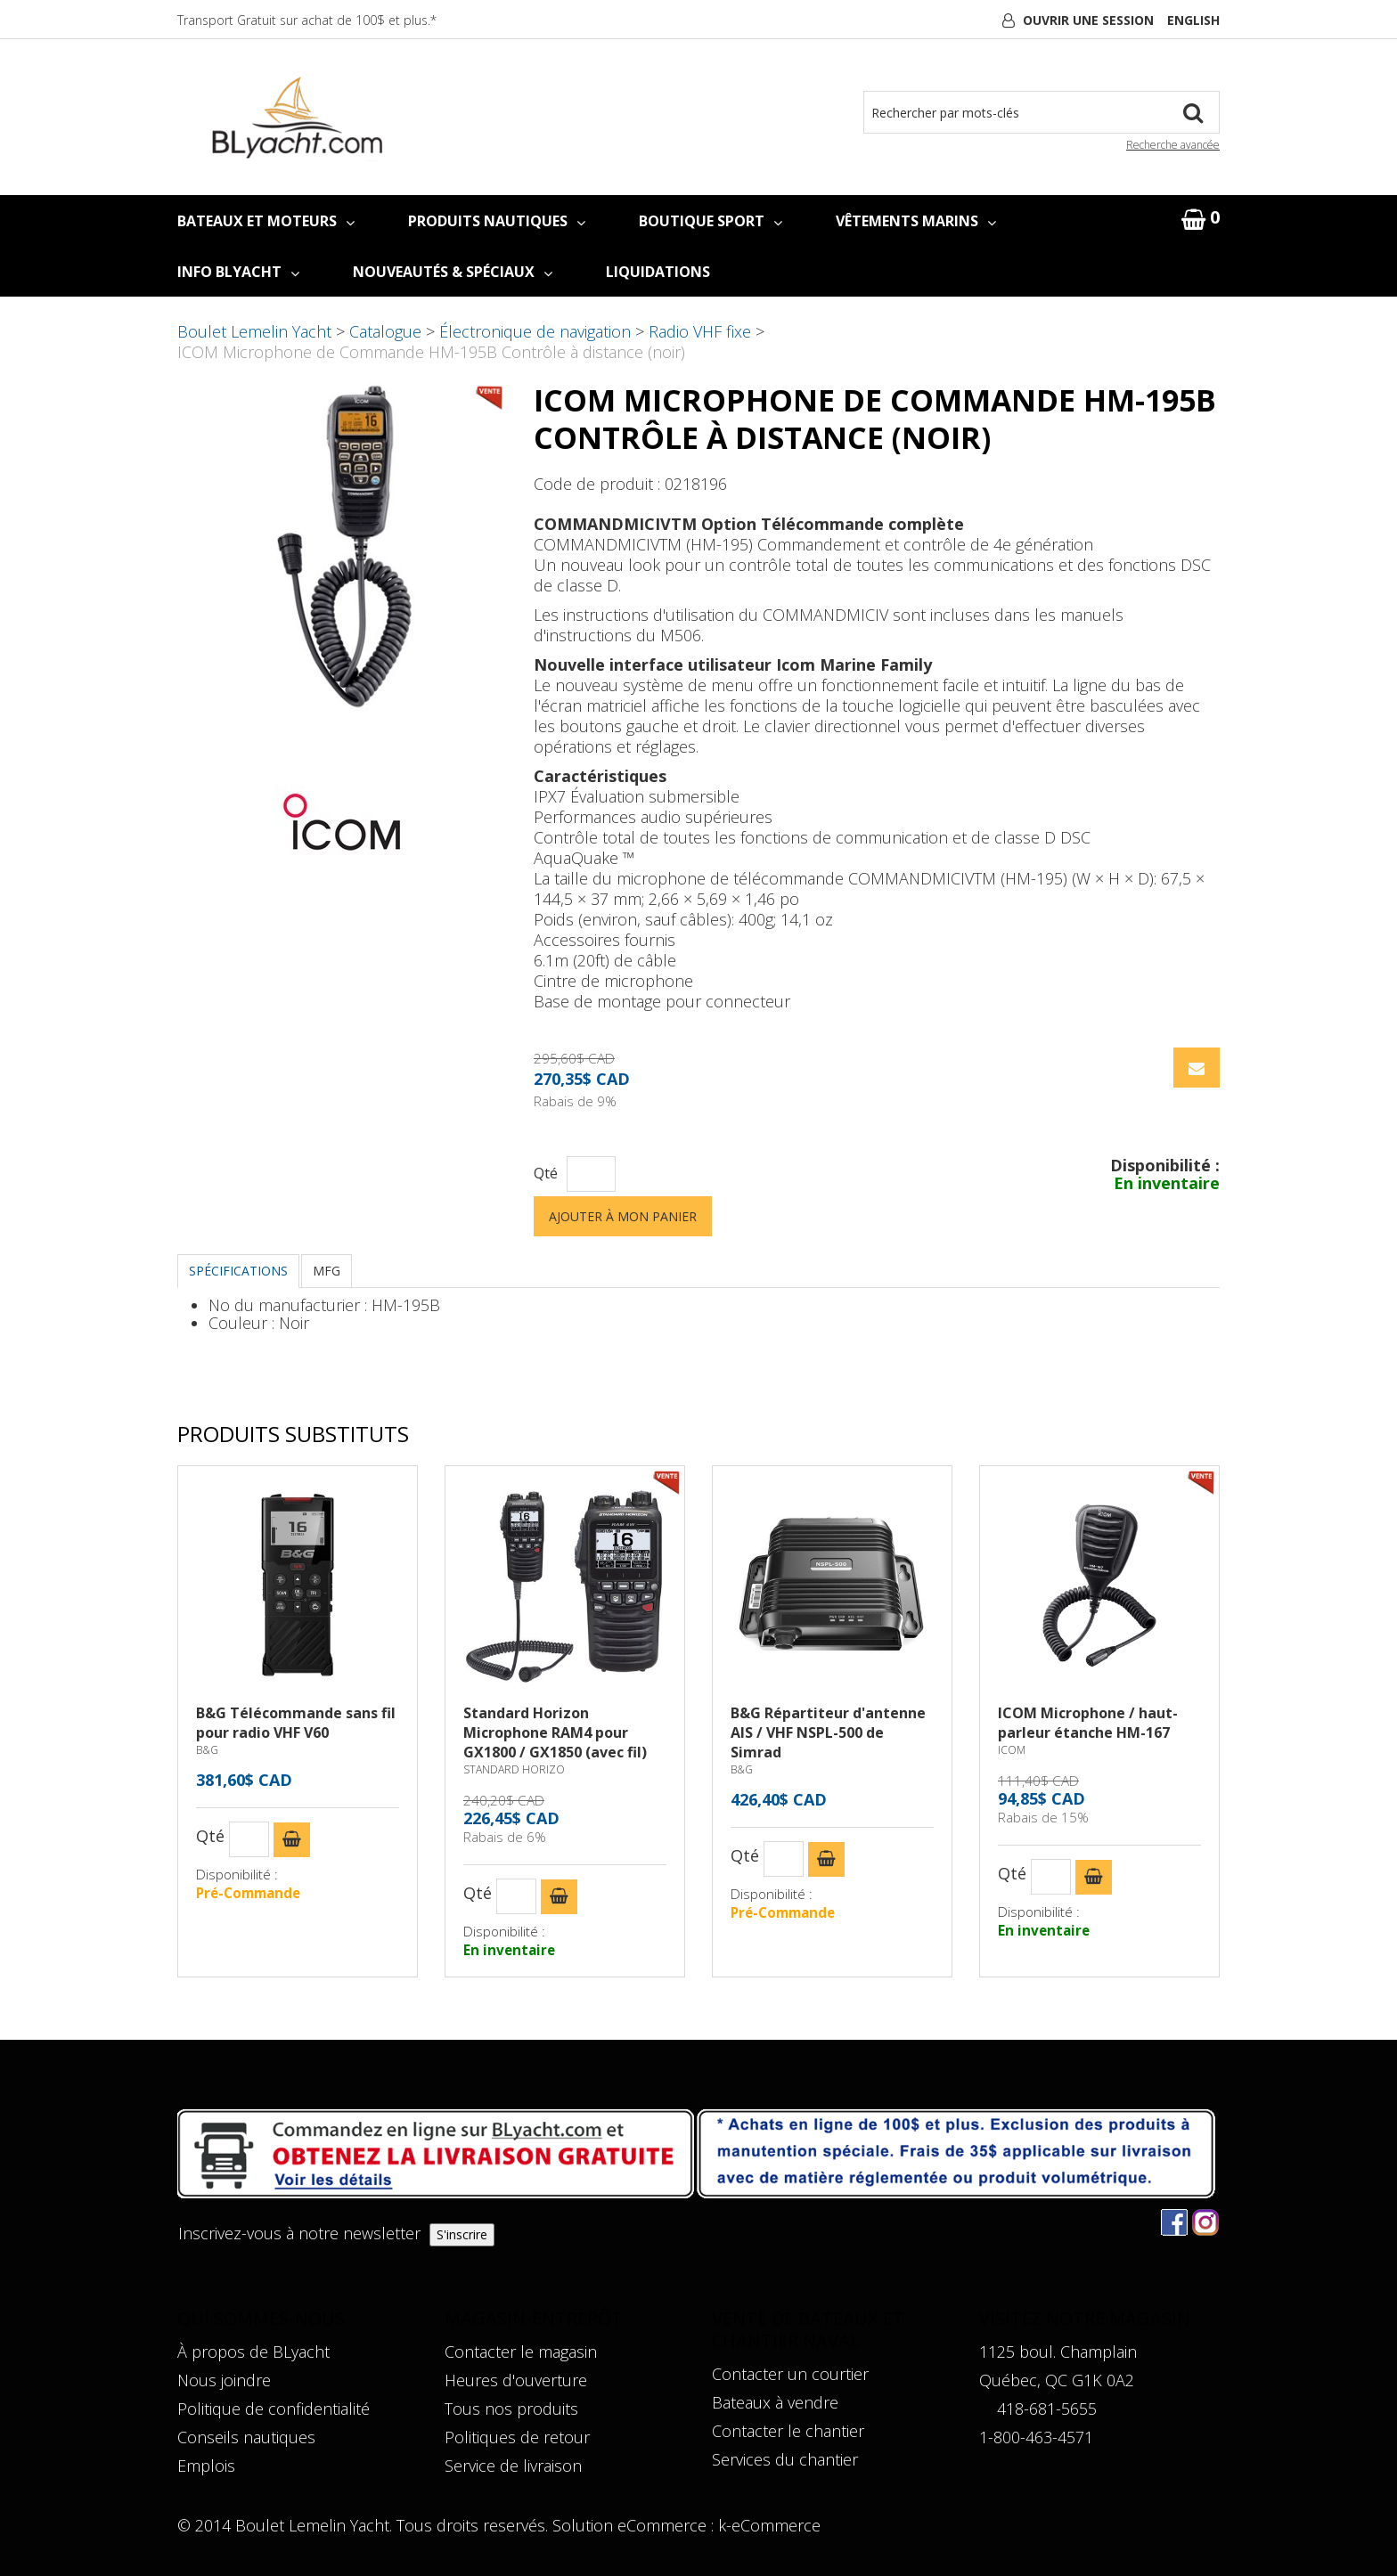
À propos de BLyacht (253, 2351)
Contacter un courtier (790, 2373)
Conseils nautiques (246, 2437)
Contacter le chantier (788, 2430)
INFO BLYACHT (238, 271)
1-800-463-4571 (1036, 2437)
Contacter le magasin (521, 2351)
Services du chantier (785, 2459)
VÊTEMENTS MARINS (916, 221)
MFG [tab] (326, 1270)
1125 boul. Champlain (1058, 2351)
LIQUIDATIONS (658, 271)
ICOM (1011, 1749)
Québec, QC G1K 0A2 (1056, 2380)
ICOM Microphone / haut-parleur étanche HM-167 (1088, 1722)
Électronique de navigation (535, 331)
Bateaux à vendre (775, 2402)
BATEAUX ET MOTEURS (266, 221)
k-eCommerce (769, 2525)
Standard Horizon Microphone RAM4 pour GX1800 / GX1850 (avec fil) (555, 1732)
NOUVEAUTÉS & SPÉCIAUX (452, 271)
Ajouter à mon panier (623, 1216)
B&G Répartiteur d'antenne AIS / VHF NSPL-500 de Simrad (828, 1732)
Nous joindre (224, 2380)
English (1193, 20)
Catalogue (385, 331)
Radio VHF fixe (700, 331)
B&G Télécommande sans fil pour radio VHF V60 (296, 1722)
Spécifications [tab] (238, 1270)
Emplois (206, 2465)
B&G (207, 1749)
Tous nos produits (511, 2408)
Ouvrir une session (1088, 20)
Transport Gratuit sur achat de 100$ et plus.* (307, 20)
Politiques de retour (517, 2437)
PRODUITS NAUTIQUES (496, 221)
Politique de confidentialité (273, 2408)
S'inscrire (462, 2234)
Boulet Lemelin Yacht (254, 331)
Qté (546, 1173)
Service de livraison (513, 2465)
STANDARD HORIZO (514, 1769)
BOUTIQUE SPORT (710, 221)
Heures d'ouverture (516, 2380)
